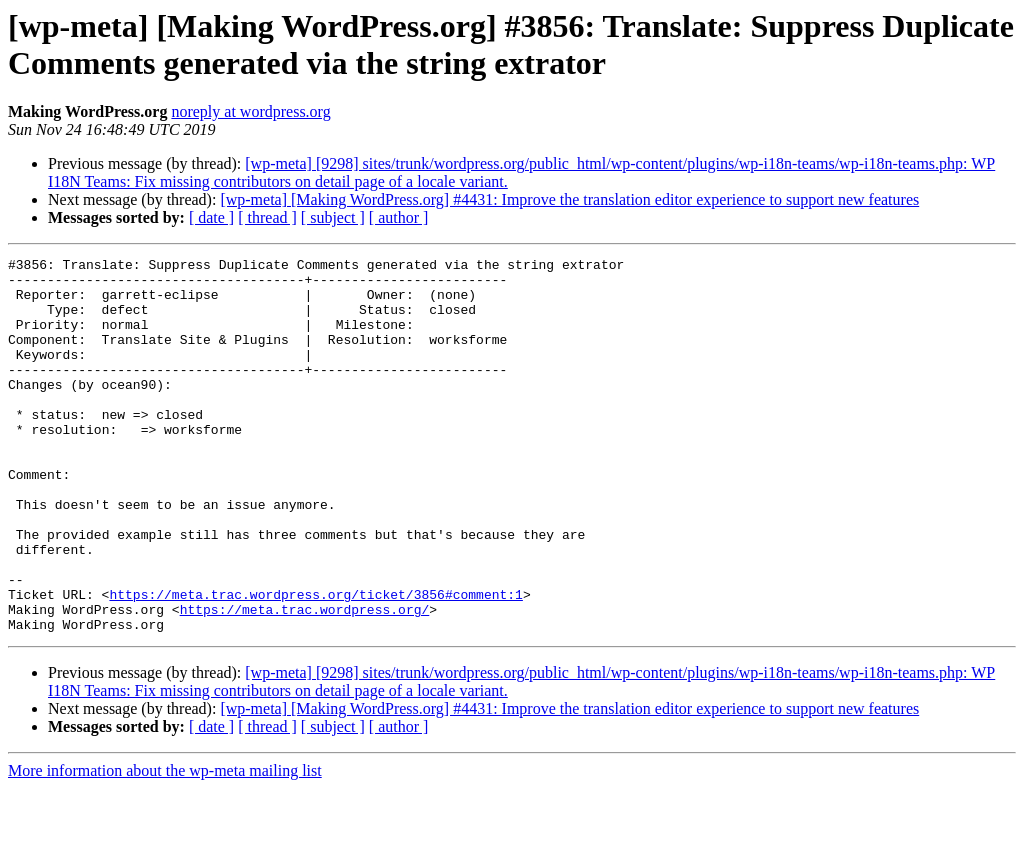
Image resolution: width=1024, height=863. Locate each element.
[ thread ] (267, 217)
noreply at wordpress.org (250, 111)
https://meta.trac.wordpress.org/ (305, 681)
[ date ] (211, 217)
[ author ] (399, 217)
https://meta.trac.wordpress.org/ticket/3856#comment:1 (315, 663)
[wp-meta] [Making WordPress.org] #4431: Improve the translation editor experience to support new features (569, 199)
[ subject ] (333, 217)
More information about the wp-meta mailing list (165, 845)
